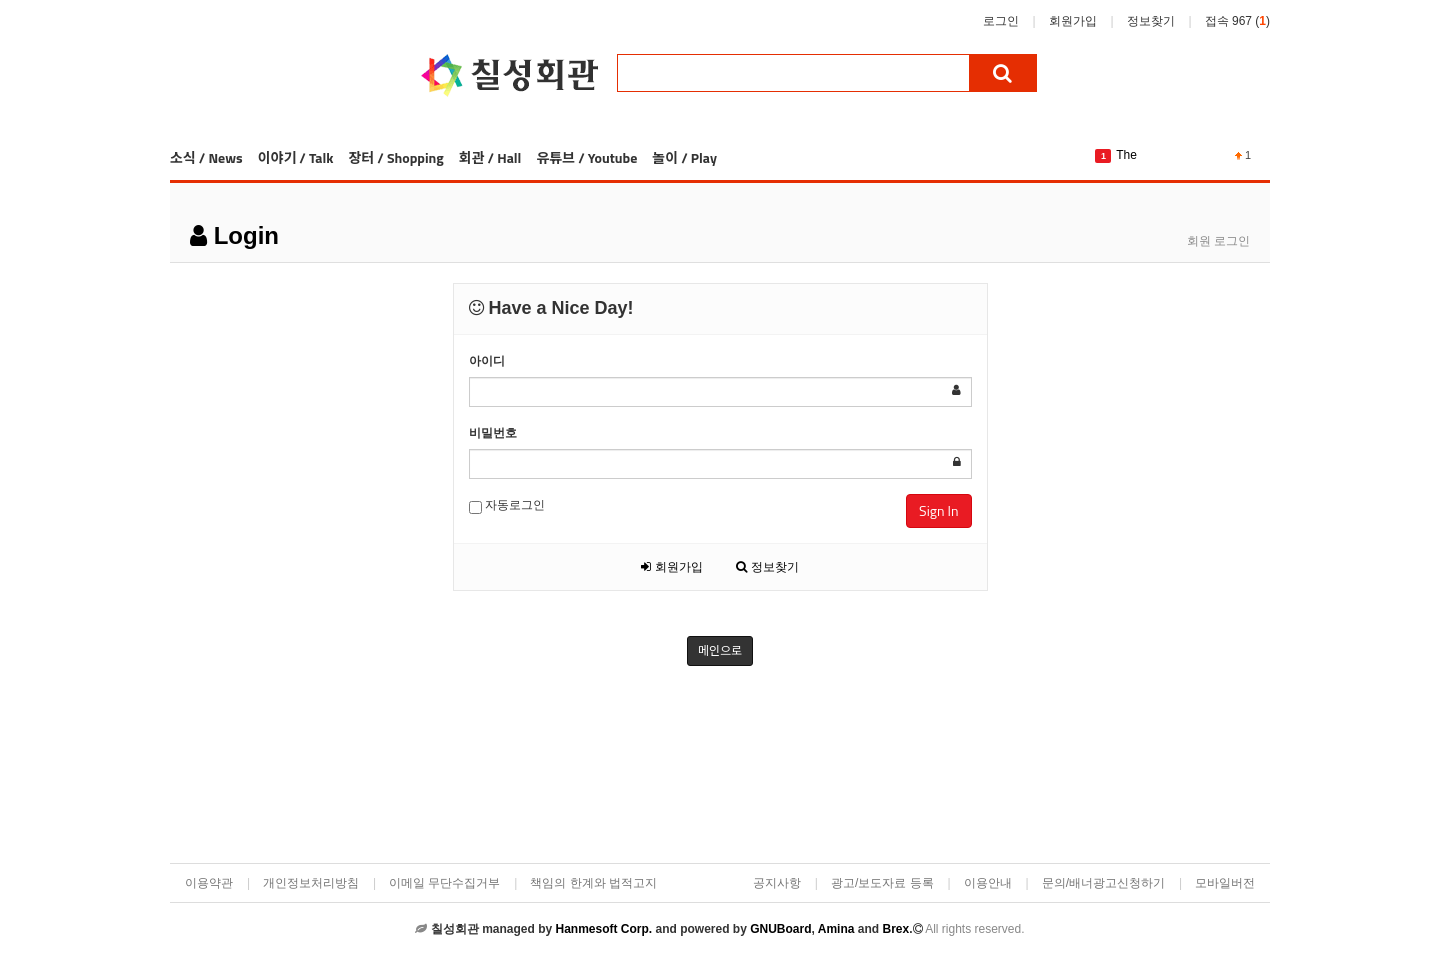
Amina (836, 929)
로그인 (1001, 21)
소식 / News (206, 157)
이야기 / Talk (296, 157)
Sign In (938, 510)
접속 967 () (1237, 21)
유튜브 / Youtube (586, 157)
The (1126, 155)
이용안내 (988, 883)
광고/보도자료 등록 (882, 883)
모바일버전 (1225, 883)
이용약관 (209, 883)
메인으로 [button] (720, 650)
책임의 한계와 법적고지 (593, 883)
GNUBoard (780, 929)
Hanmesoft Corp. (603, 929)
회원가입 (1073, 21)
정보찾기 (1151, 21)
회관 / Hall (490, 157)
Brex (895, 929)
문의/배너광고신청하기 (1103, 883)
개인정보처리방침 (311, 883)
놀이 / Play (684, 157)
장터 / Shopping (395, 157)
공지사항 (777, 883)
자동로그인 (507, 506)
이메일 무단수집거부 (444, 883)
